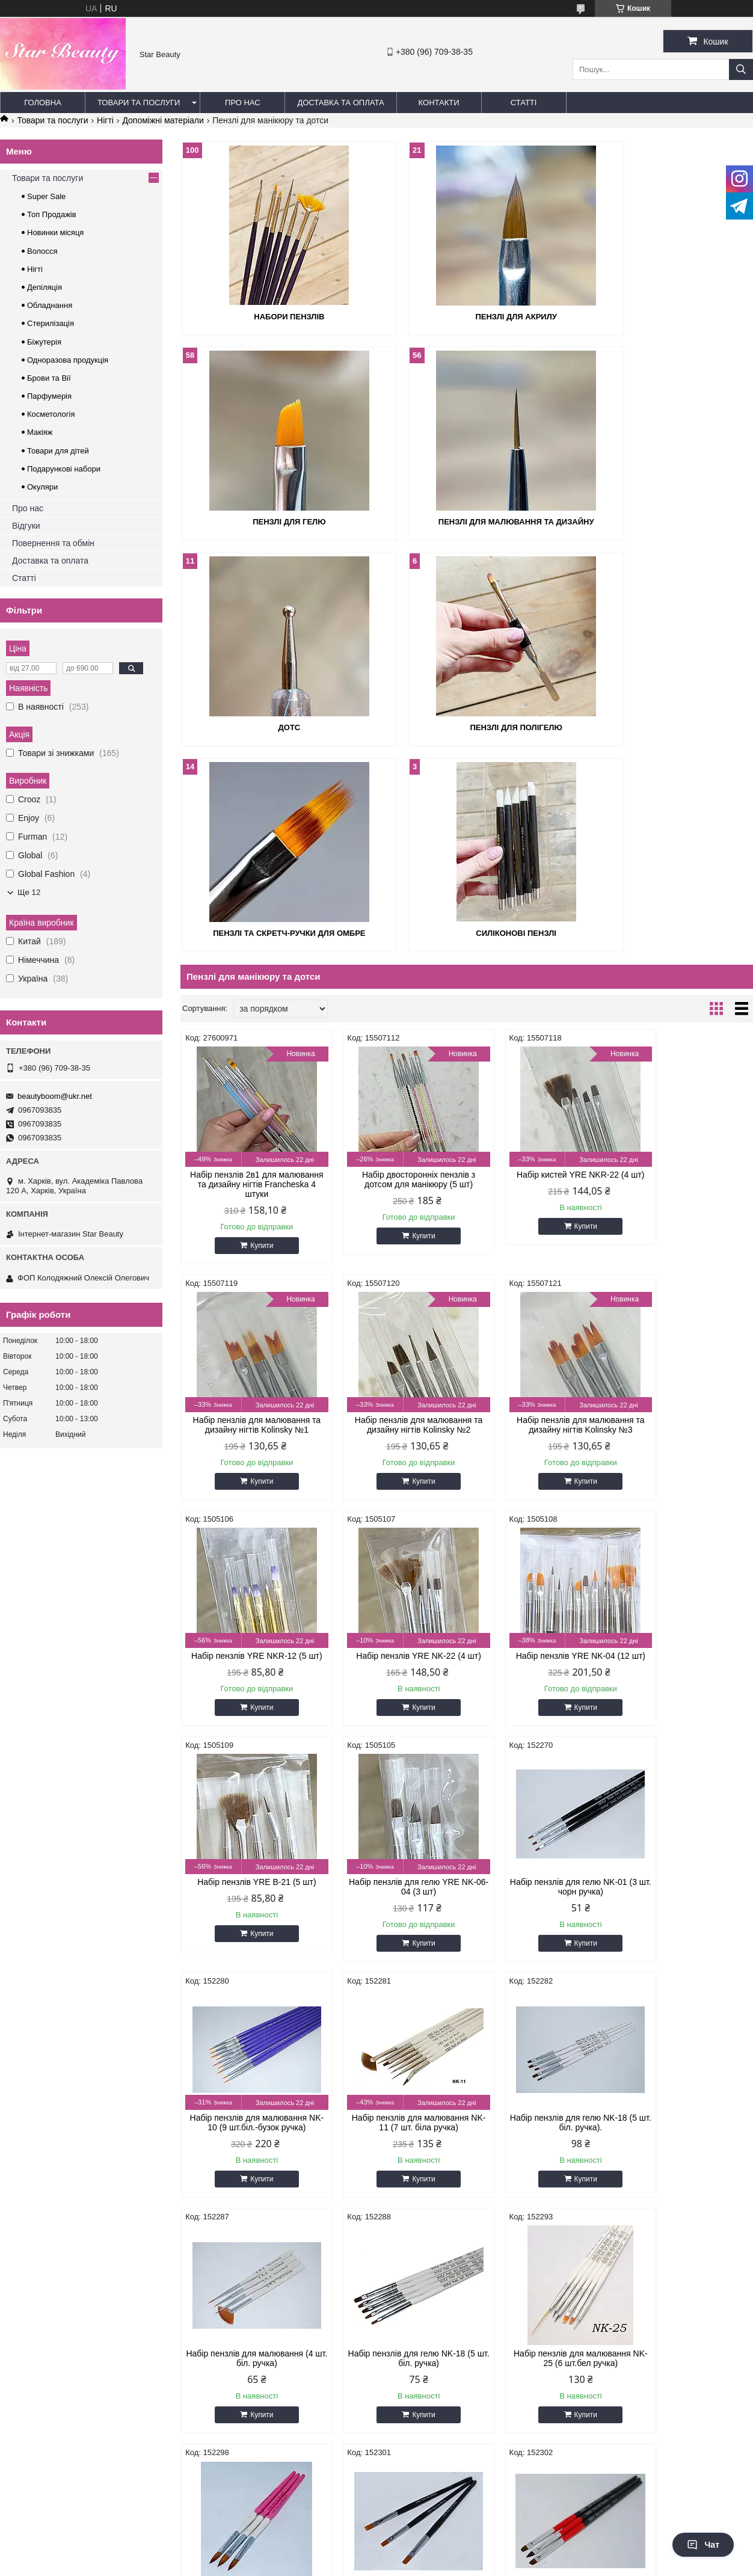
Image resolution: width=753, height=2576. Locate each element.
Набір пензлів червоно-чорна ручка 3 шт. (249, 2159)
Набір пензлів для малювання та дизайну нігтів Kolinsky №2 (248, 1216)
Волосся (42, 251)
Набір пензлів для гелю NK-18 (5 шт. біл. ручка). (539, 1687)
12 (717, 2258)
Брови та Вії (49, 378)
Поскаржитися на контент (380, 2505)
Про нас (242, 102)
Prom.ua (432, 2483)
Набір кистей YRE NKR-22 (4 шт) (539, 970)
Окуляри (42, 486)
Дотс (467, 519)
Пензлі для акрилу (466, 315)
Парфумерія (49, 396)
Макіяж (40, 432)
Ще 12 (28, 892)
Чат (703, 2544)
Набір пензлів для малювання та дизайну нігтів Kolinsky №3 (394, 1216)
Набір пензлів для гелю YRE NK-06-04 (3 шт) (539, 1452)
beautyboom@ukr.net (54, 1096)
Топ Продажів (51, 214)
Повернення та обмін (53, 543)
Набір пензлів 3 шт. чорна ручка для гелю (684, 1923)
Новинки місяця (55, 232)
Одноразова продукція (67, 359)
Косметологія (51, 414)
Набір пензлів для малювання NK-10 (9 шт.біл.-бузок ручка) (248, 1687)
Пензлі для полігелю (661, 519)
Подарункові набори (63, 468)
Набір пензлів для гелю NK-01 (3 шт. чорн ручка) (684, 1452)
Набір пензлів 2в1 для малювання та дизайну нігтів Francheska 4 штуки (248, 975)
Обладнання (49, 305)
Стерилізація (50, 323)
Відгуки (26, 525)
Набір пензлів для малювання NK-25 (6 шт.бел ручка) (394, 1923)
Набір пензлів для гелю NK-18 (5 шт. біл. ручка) (248, 1923)
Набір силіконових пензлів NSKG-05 (394, 2159)
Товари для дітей (58, 450)
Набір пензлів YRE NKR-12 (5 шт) (539, 1216)
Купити (253, 1037)
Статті (524, 102)
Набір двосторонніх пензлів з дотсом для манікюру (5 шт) (393, 970)
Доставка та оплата (340, 102)
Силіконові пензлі (466, 724)
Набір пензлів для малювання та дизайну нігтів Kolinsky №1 (684, 970)
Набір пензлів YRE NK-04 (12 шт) (249, 1452)
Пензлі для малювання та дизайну (273, 519)
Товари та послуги (138, 102)
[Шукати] (741, 69)
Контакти (439, 102)
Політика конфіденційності (473, 2505)
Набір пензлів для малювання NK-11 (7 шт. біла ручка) (394, 1687)
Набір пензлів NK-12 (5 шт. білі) (685, 2154)
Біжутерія (44, 341)
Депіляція (44, 287)
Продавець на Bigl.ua (376, 2494)
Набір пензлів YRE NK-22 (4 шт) (685, 1211)
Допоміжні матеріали (162, 120)
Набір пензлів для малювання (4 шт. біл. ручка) (684, 1687)
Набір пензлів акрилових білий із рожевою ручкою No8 (539, 1923)
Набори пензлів (273, 315)
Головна (42, 102)
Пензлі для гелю (660, 315)
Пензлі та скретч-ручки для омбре (273, 724)
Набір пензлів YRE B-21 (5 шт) (393, 1447)
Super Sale (46, 196)
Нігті (105, 120)
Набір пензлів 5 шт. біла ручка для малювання (539, 2159)
